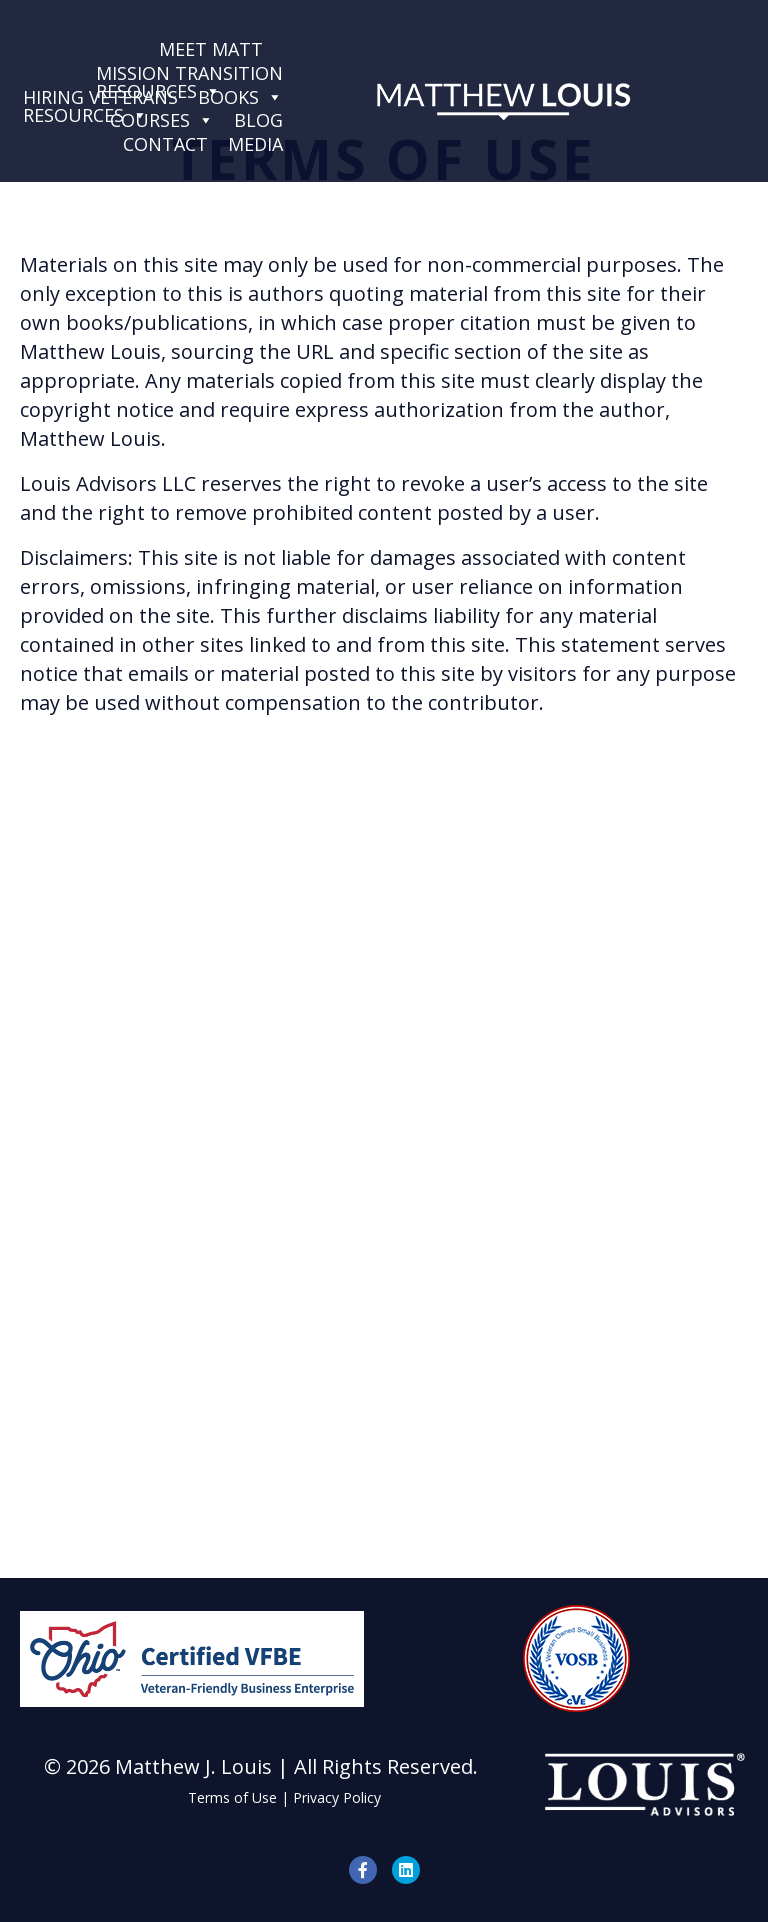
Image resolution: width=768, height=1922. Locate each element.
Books (240, 97)
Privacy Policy (337, 1797)
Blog (258, 120)
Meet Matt (211, 49)
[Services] (283, 49)
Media (255, 144)
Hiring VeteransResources (100, 97)
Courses (162, 120)
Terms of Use (232, 1797)
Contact (165, 144)
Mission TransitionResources (189, 73)
